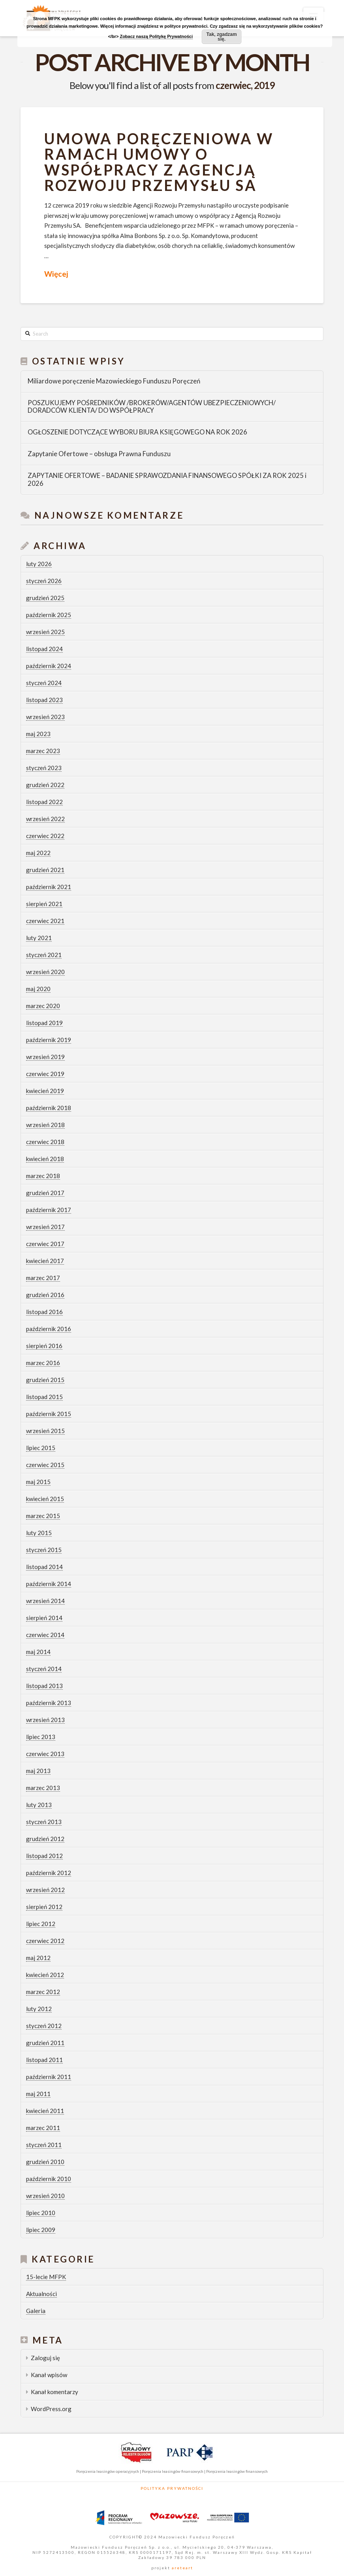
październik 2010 (48, 2178)
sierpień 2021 (44, 903)
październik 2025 (48, 614)
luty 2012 (39, 2008)
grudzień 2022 (45, 784)
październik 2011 (48, 2076)
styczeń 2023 (44, 767)
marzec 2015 (43, 1515)
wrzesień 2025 (45, 631)
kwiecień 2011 (45, 2110)
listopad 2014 (44, 1566)
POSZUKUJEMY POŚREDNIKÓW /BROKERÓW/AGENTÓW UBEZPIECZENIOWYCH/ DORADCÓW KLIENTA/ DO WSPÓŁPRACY (152, 407)
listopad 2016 (44, 1311)
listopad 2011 (44, 2059)
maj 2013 (38, 1770)
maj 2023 (38, 733)
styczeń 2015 (44, 1549)
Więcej (56, 273)
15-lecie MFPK (46, 2276)
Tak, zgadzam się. (222, 37)
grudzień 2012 (45, 1838)
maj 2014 (38, 1651)
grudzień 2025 (45, 597)
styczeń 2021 (44, 954)
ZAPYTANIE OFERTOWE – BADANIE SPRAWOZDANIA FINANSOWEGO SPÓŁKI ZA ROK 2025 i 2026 (167, 479)
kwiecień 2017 (45, 1260)
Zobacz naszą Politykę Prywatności (156, 36)
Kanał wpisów (49, 2374)
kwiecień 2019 (45, 1090)
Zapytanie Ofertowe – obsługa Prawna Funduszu (99, 454)
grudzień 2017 (45, 1192)
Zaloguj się (45, 2357)
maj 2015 (38, 1481)
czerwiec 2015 (45, 1464)
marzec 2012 (43, 1991)
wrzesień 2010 (45, 2195)
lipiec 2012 (40, 1923)
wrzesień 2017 (45, 1226)
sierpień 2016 (44, 1345)
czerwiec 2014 (45, 1634)
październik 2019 (48, 1039)
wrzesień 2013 (45, 1719)
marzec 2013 (43, 1787)
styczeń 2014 (44, 1668)
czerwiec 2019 (45, 1073)
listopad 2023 (44, 699)
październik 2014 (48, 1583)
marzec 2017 (43, 1277)
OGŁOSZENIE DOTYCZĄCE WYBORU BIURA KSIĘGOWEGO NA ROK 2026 (137, 432)
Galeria (35, 2310)
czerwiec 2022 (45, 835)
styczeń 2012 (44, 2025)
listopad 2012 (44, 1855)
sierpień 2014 (44, 1617)
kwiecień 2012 (45, 1974)
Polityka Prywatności (172, 2488)
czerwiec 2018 (45, 1141)
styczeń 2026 (44, 580)
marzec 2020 (43, 1005)
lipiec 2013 (40, 1736)
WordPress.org (51, 2408)
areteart (181, 2567)
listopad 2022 (44, 801)
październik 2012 (48, 1872)
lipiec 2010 (40, 2212)
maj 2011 (38, 2093)
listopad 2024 (44, 648)
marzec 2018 (43, 1175)
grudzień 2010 (45, 2161)
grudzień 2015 (45, 1379)
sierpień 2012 (44, 1906)
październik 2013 (48, 1702)
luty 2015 (39, 1532)
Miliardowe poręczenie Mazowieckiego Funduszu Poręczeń (114, 381)
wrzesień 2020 (45, 971)
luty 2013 (39, 1804)
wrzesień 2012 (45, 1889)
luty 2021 (39, 937)
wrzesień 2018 (45, 1124)
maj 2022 (38, 852)
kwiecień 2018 (45, 1158)
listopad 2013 (44, 1685)
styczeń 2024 (44, 682)
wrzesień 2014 (45, 1600)
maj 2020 (38, 988)
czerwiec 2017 (45, 1243)
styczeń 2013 (44, 1821)
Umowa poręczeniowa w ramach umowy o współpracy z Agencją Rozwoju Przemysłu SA (158, 162)
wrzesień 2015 (45, 1430)
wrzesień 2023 (45, 716)
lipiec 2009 (40, 2229)
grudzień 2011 (45, 2042)
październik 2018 (48, 1107)
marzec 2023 (43, 750)
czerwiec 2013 (45, 1753)
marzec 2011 (43, 2127)
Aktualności (41, 2293)
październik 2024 (48, 665)
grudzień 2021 (45, 869)
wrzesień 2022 (45, 818)
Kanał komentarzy (54, 2391)
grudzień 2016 (45, 1294)
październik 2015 (48, 1413)
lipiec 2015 (40, 1447)
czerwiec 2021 (45, 920)
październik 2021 (48, 886)
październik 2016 (48, 1328)
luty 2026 (39, 563)
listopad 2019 (44, 1022)
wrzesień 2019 (45, 1056)
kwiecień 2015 (45, 1498)
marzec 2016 (43, 1362)
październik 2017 (48, 1209)
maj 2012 (38, 1957)
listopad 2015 (44, 1396)
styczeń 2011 (44, 2144)
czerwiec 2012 (45, 1940)
